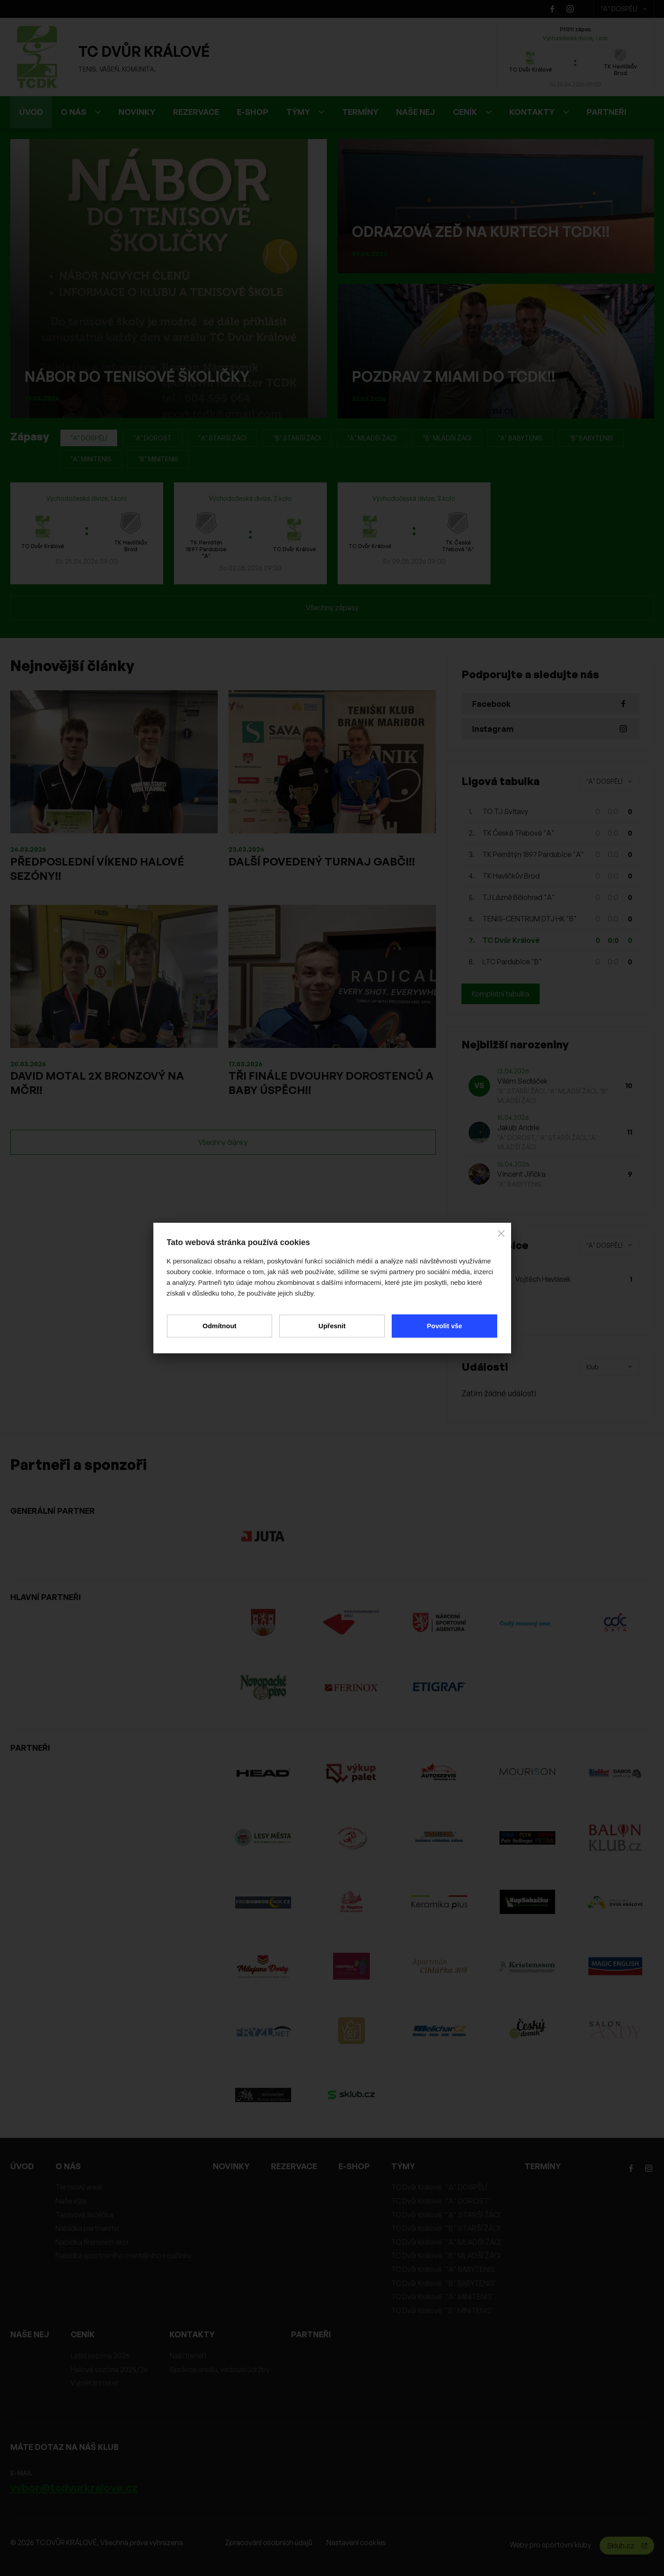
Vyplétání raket (95, 2382)
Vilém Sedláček (522, 1081)
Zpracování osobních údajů (268, 2542)
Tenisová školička (84, 2214)
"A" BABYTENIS (520, 438)
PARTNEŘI (606, 112)
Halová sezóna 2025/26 (109, 2369)
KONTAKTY (539, 112)
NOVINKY (136, 112)
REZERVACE (196, 112)
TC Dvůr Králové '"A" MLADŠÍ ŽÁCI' (447, 2242)
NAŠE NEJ (415, 112)
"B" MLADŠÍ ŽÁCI (447, 438)
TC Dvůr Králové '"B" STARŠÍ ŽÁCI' (446, 2228)
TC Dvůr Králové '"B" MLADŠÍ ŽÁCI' (447, 2255)
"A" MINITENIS (91, 459)
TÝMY (305, 112)
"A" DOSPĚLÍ (624, 9)
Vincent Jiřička (521, 1174)
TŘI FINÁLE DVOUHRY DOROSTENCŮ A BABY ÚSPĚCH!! (331, 1083)
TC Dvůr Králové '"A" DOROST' (441, 2200)
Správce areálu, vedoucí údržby (219, 2369)
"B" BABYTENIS (591, 438)
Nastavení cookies (356, 2542)
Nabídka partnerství (87, 2228)
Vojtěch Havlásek (543, 1279)
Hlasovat (486, 1314)
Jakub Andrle (518, 1127)
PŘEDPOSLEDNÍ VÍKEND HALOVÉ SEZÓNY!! (97, 869)
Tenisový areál (78, 2187)
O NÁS (81, 112)
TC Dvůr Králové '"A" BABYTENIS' (444, 2269)
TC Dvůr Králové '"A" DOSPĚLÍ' (440, 2187)
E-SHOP (252, 112)
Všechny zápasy (332, 607)
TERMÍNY (360, 112)
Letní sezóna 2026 (100, 2355)
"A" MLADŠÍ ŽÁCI (371, 438)
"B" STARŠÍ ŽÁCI (297, 438)
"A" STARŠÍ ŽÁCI (222, 438)
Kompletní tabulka (500, 993)
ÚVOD (31, 112)
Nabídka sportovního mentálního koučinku (123, 2255)
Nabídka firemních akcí (91, 2242)
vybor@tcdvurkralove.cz (74, 2487)
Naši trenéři (187, 2355)
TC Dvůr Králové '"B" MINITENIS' (442, 2310)
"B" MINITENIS (158, 459)
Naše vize (71, 2200)
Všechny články (223, 1142)
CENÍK (472, 112)
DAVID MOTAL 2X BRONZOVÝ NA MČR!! (97, 1083)
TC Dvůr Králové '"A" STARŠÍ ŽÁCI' (446, 2214)
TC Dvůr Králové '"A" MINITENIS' (442, 2296)
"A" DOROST (153, 438)
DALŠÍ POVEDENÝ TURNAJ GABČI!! (321, 861)
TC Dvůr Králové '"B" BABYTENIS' (444, 2283)
